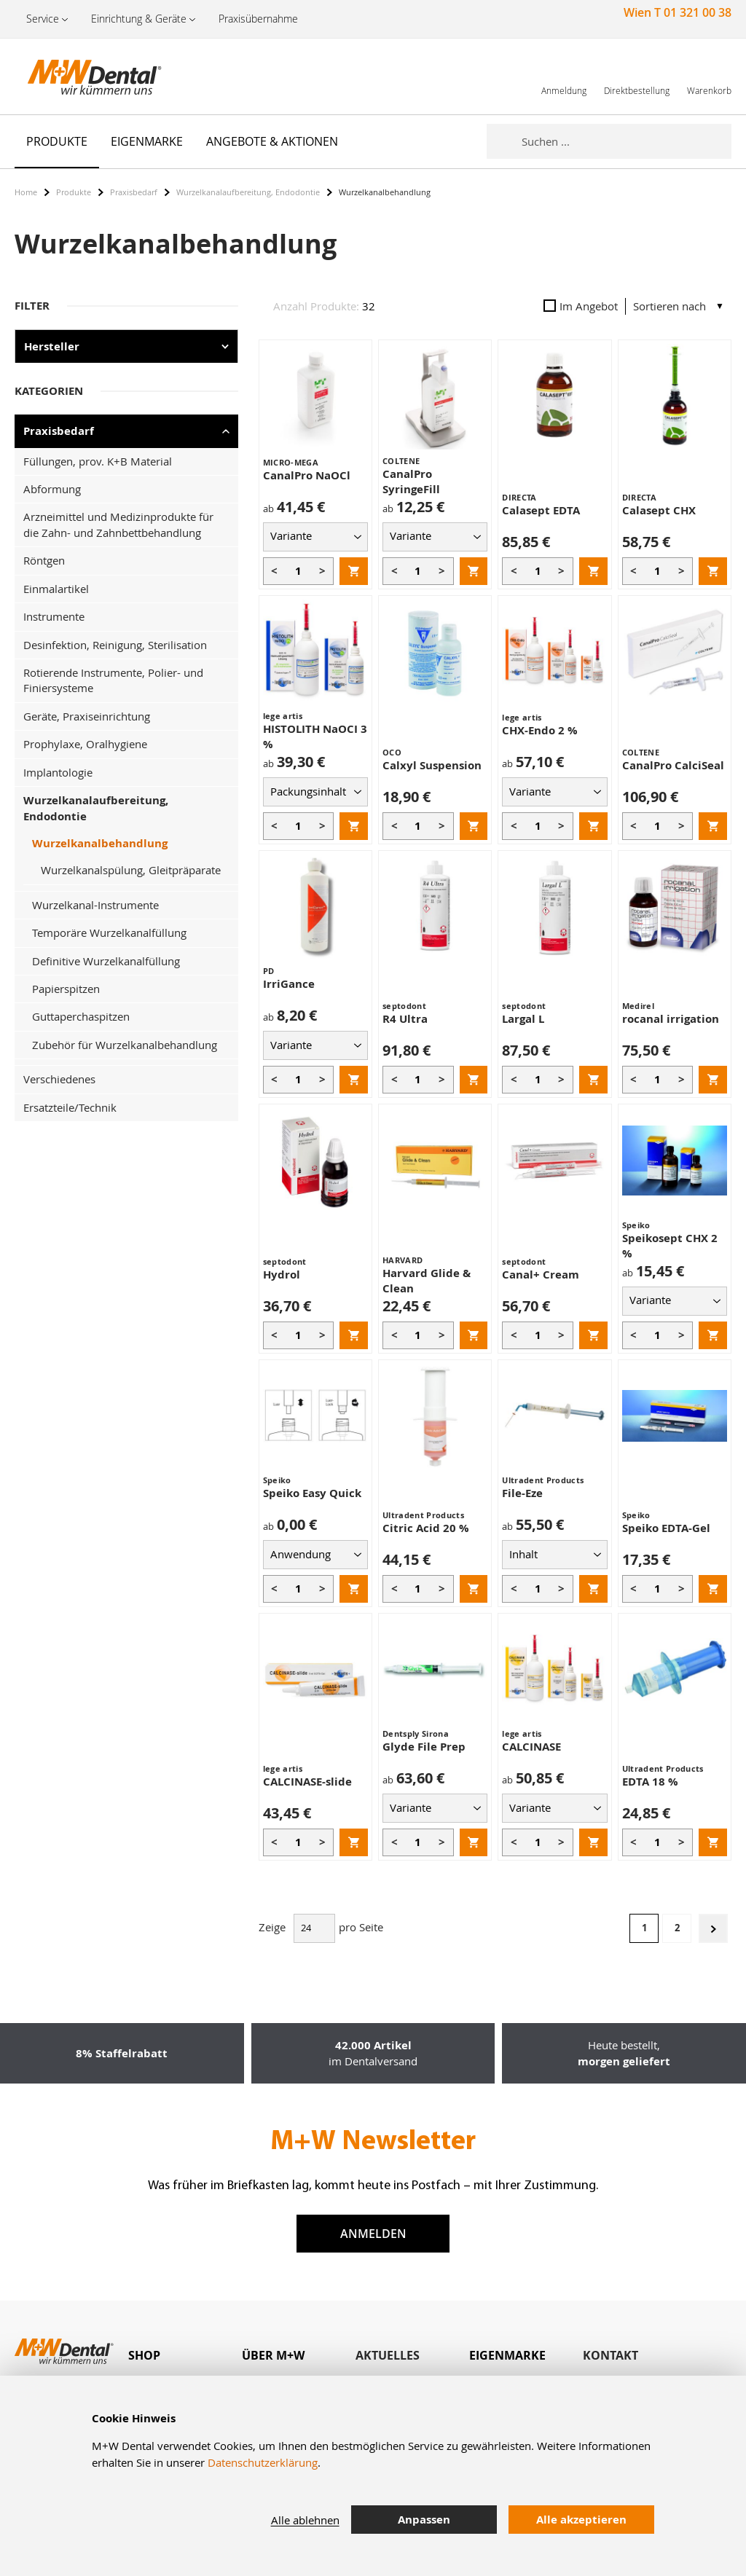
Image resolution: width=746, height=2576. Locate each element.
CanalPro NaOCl (306, 475)
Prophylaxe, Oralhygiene (85, 744)
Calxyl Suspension (432, 765)
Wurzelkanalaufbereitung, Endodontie (248, 191)
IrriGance (289, 983)
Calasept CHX (659, 510)
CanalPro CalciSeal (673, 765)
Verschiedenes (59, 1079)
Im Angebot (580, 306)
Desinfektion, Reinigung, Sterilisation (115, 644)
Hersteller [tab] (51, 346)
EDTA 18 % (650, 1781)
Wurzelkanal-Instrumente (95, 905)
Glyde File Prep (424, 1746)
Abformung (52, 489)
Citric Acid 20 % (425, 1528)
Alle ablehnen (305, 2520)
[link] (563, 76)
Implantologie (58, 772)
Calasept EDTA (541, 510)
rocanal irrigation (670, 1018)
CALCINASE (531, 1746)
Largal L (523, 1018)
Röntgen (44, 560)
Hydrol (281, 1274)
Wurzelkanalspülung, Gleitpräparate (131, 870)
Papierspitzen (66, 988)
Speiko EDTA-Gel (666, 1528)
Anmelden (373, 2234)
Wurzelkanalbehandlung (100, 843)
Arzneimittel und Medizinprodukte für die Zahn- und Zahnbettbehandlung (118, 524)
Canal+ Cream (540, 1274)
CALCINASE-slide (307, 1781)
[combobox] (626, 141)
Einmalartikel (56, 588)
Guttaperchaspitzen (81, 1016)
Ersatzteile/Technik (70, 1107)
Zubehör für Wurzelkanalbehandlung (124, 1044)
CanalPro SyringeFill (411, 481)
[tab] (185, 2355)
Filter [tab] (32, 305)
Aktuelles (388, 2355)
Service (42, 18)
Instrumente (54, 616)
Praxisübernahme (258, 18)
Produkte (73, 191)
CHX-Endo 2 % (540, 730)
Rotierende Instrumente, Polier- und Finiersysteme (113, 680)
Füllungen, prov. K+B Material (97, 461)
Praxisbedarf (133, 191)
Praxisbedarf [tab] (58, 431)
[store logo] (87, 76)
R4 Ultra (405, 1018)
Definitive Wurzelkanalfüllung (106, 961)
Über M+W (273, 2355)
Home (26, 191)
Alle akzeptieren (581, 2519)
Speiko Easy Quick (312, 1493)
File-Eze (522, 1493)
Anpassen (424, 2519)
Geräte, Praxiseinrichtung (86, 716)
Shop (144, 2355)
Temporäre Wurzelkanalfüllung (109, 932)
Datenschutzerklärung (263, 2462)
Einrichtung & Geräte (138, 18)
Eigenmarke (507, 2355)
